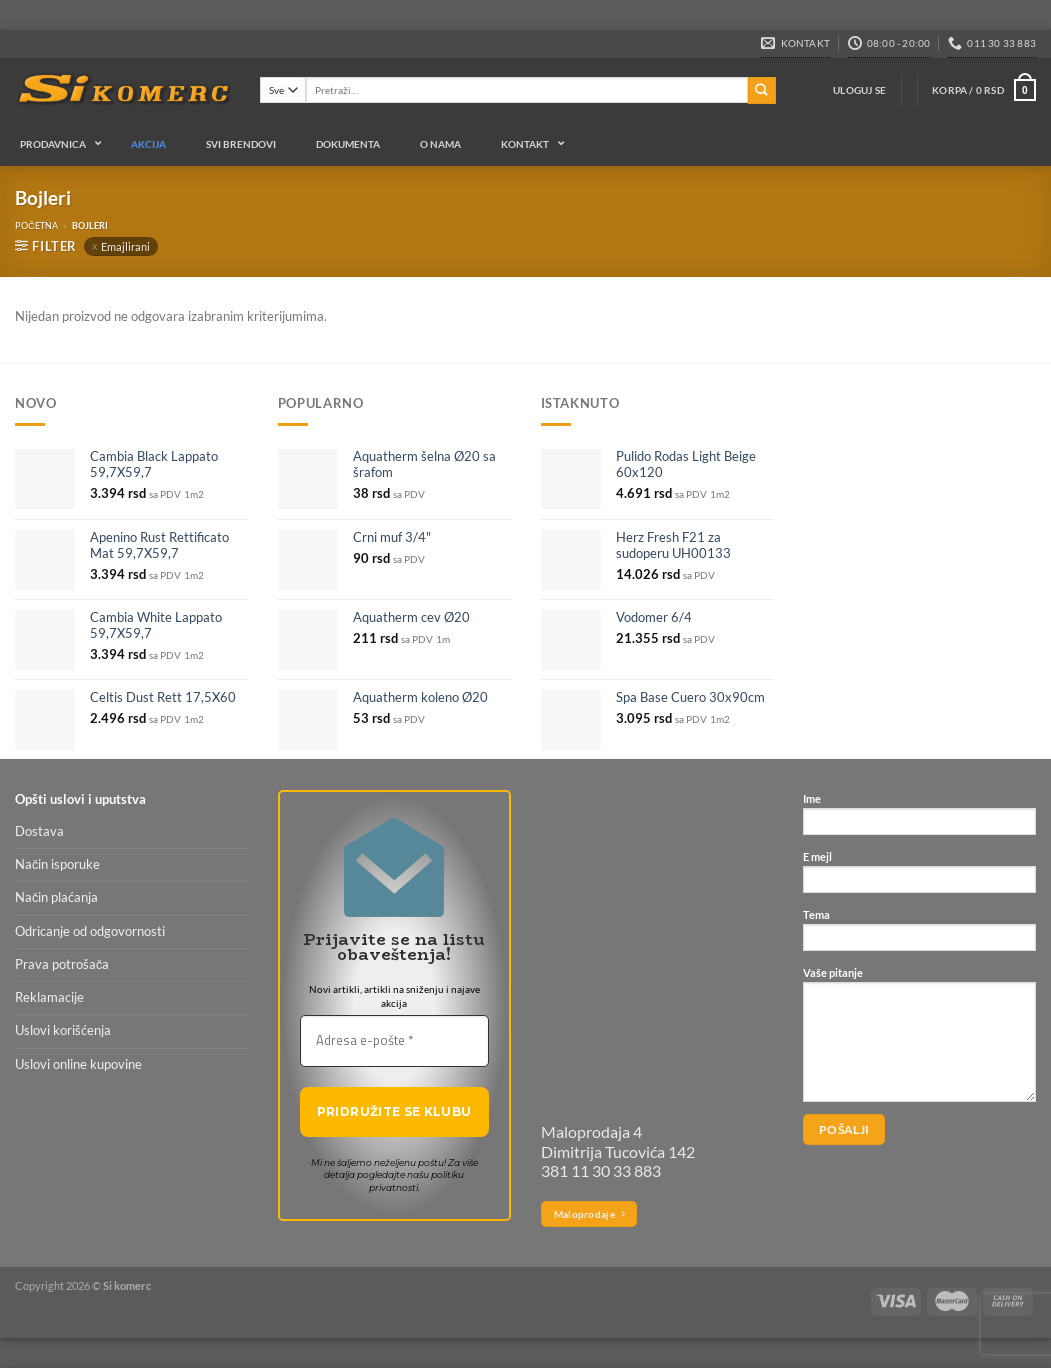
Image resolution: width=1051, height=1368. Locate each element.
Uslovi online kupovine (78, 1064)
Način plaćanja (56, 897)
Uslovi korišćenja (63, 1030)
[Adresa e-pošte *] (394, 1041)
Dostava (39, 831)
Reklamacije (49, 997)
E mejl (919, 877)
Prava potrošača (62, 964)
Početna (36, 225)
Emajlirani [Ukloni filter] (125, 246)
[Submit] (762, 90)
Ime (919, 819)
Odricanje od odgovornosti (90, 931)
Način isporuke (57, 864)
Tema (919, 935)
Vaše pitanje (919, 1039)
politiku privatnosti (417, 1181)
